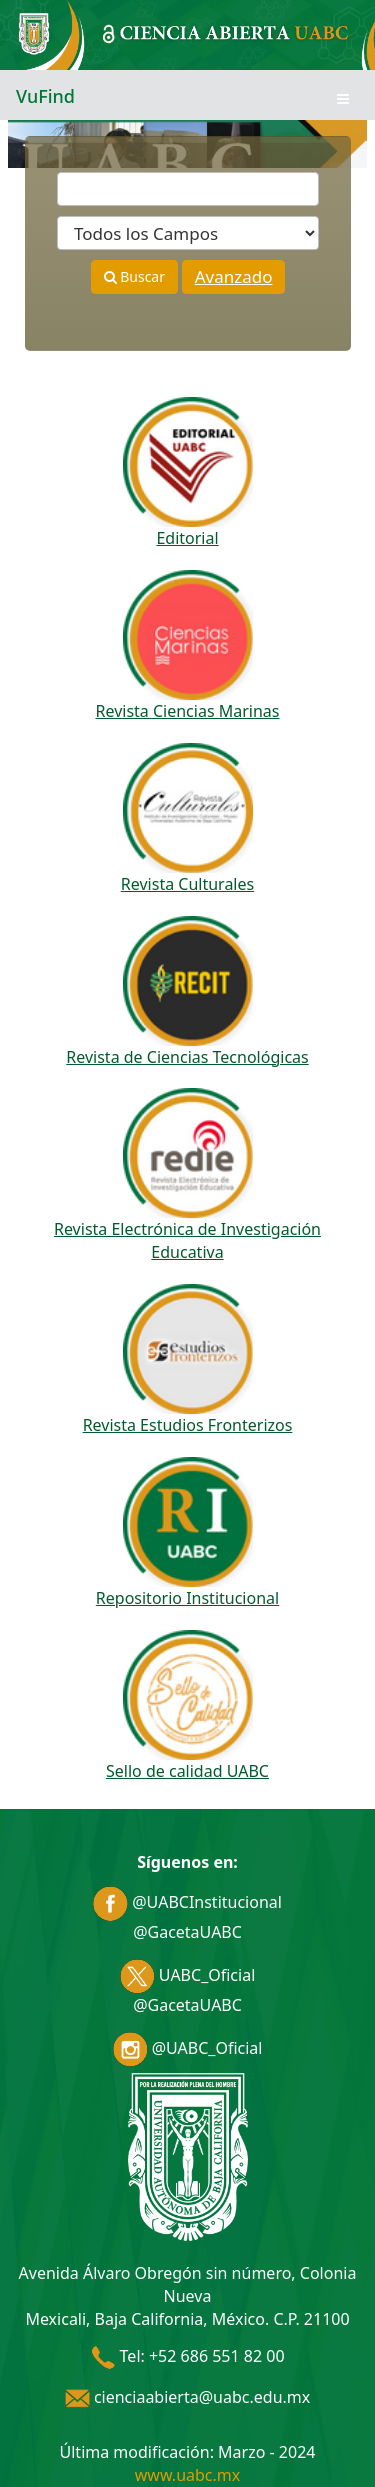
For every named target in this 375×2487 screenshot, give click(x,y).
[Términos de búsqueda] (188, 189)
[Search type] (188, 233)
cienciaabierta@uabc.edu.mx (188, 2397)
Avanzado (234, 276)
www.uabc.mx (187, 2475)
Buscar (134, 276)
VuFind (45, 96)
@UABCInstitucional (187, 1902)
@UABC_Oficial (188, 2048)
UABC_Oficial (188, 1975)
